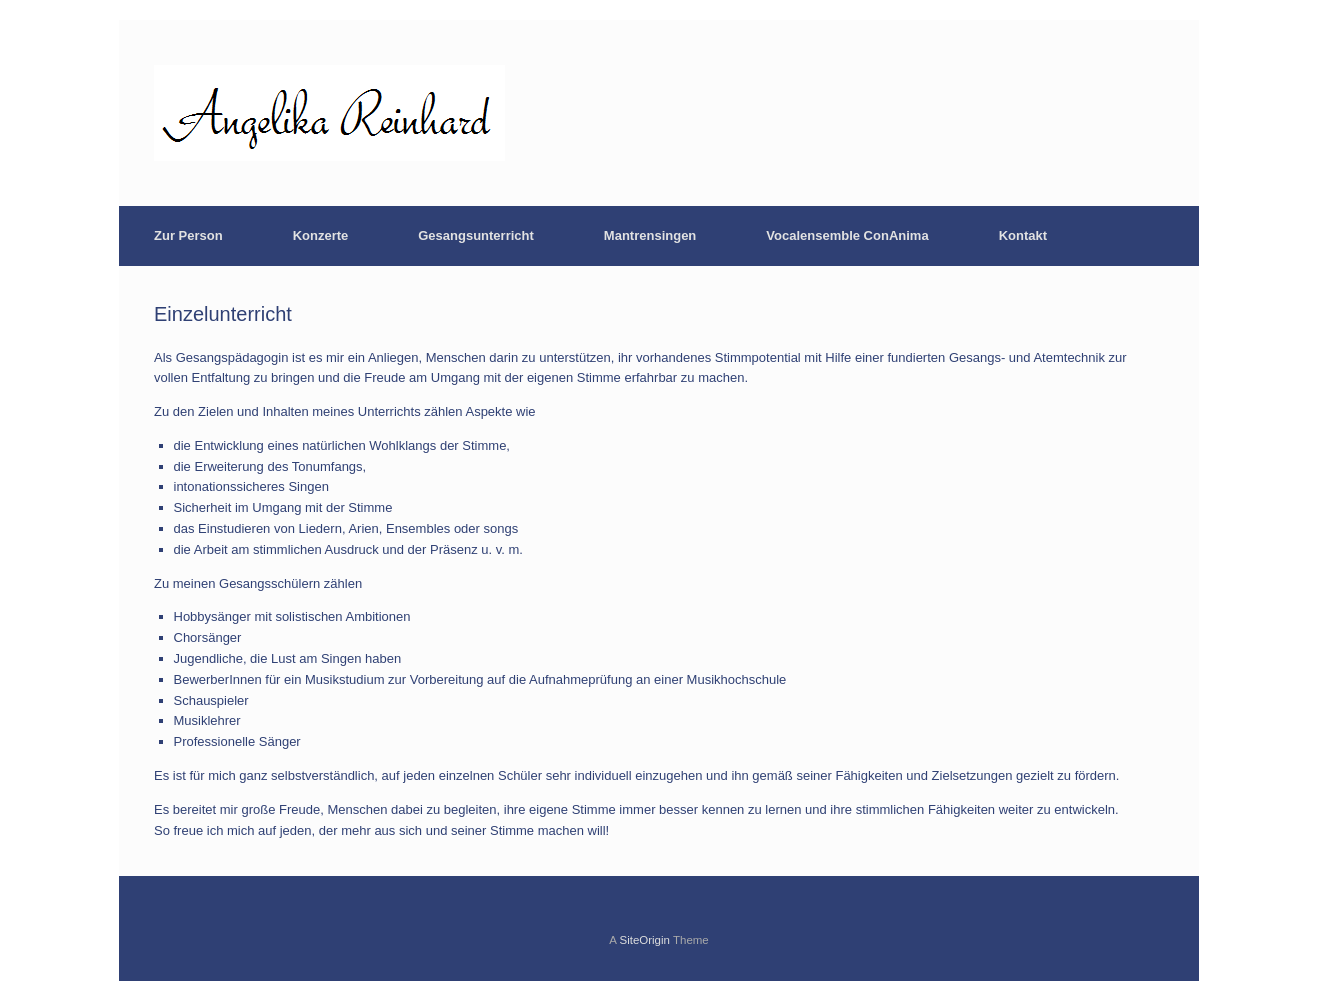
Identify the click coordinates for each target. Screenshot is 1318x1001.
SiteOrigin (644, 940)
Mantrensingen (650, 235)
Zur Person (188, 235)
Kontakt (1023, 235)
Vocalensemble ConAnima (847, 235)
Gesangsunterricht (476, 235)
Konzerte (321, 235)
